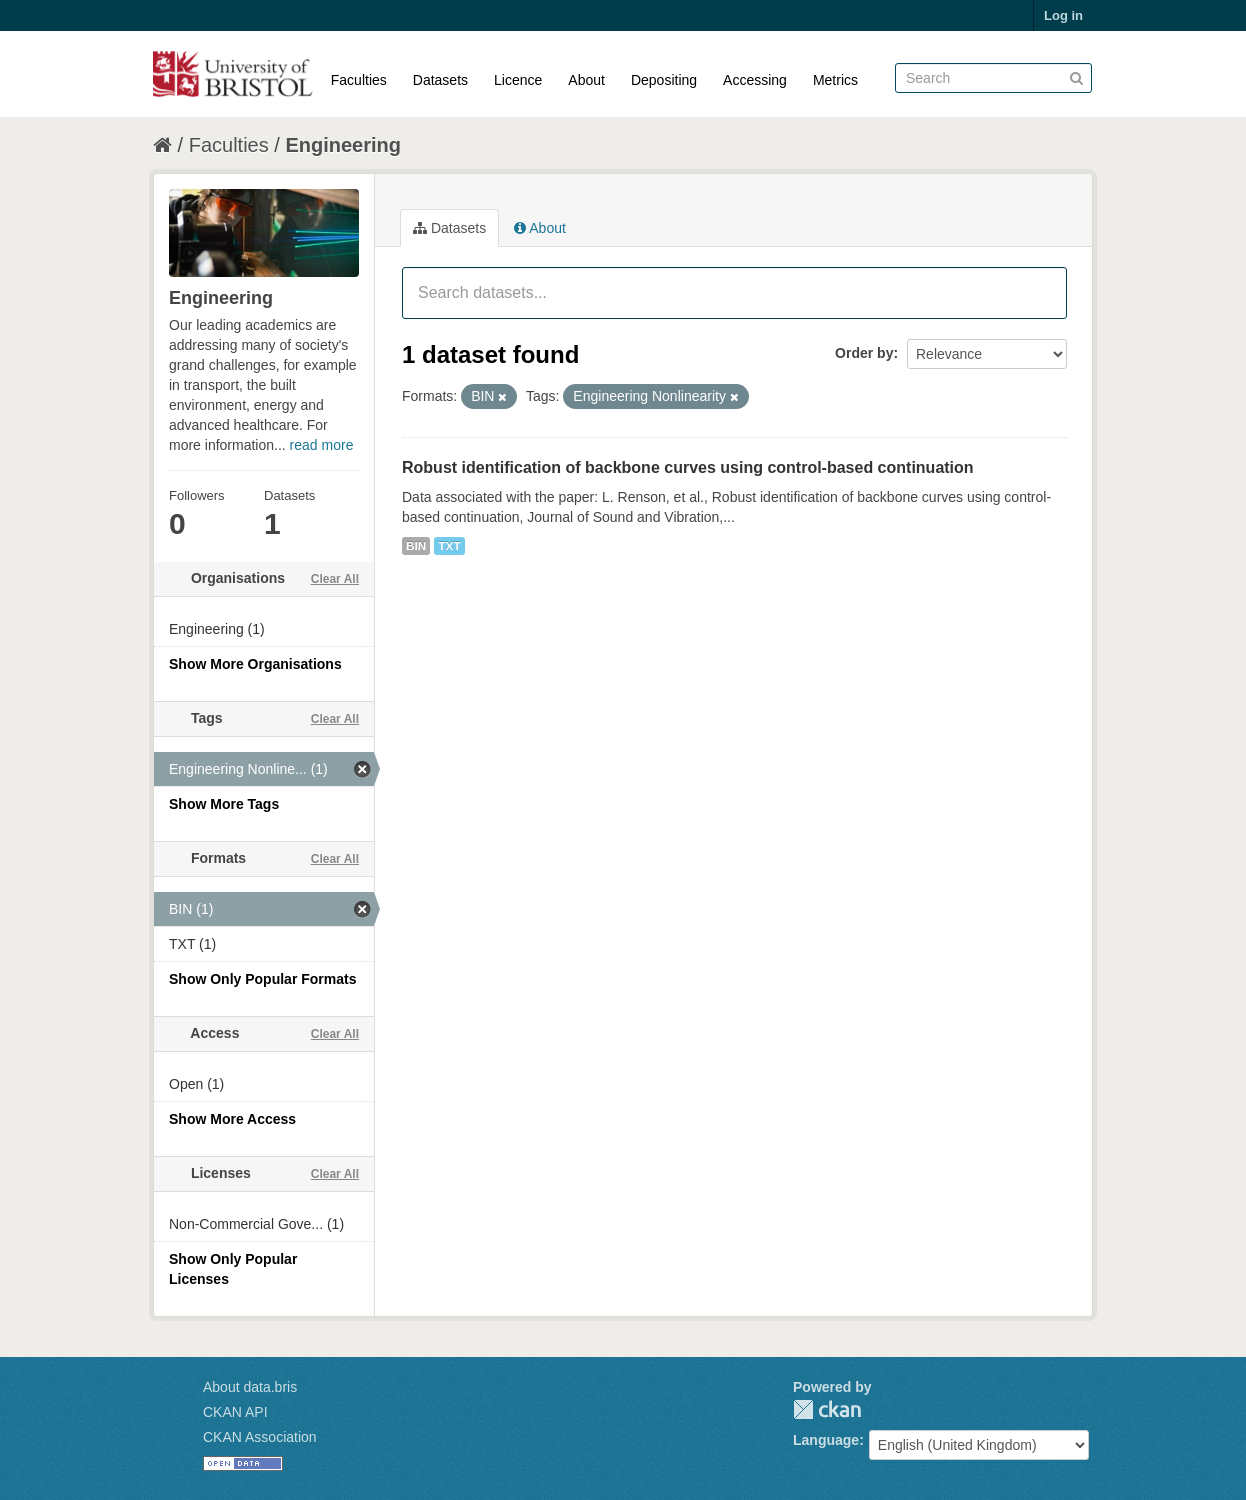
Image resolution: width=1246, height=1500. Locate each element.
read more (322, 445)
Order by (864, 353)
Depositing (664, 80)
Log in (1063, 15)
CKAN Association (260, 1437)
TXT (449, 546)
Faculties (359, 80)
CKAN (827, 1409)
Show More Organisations (255, 664)
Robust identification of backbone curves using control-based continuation (688, 467)
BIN (416, 546)
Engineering (343, 145)
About (586, 80)
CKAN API (235, 1412)
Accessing (755, 80)
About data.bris (250, 1387)
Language (826, 1440)
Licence (518, 80)
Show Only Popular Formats (262, 979)
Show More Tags (224, 804)
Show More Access (232, 1119)
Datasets (440, 80)
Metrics (835, 80)
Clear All (335, 579)
